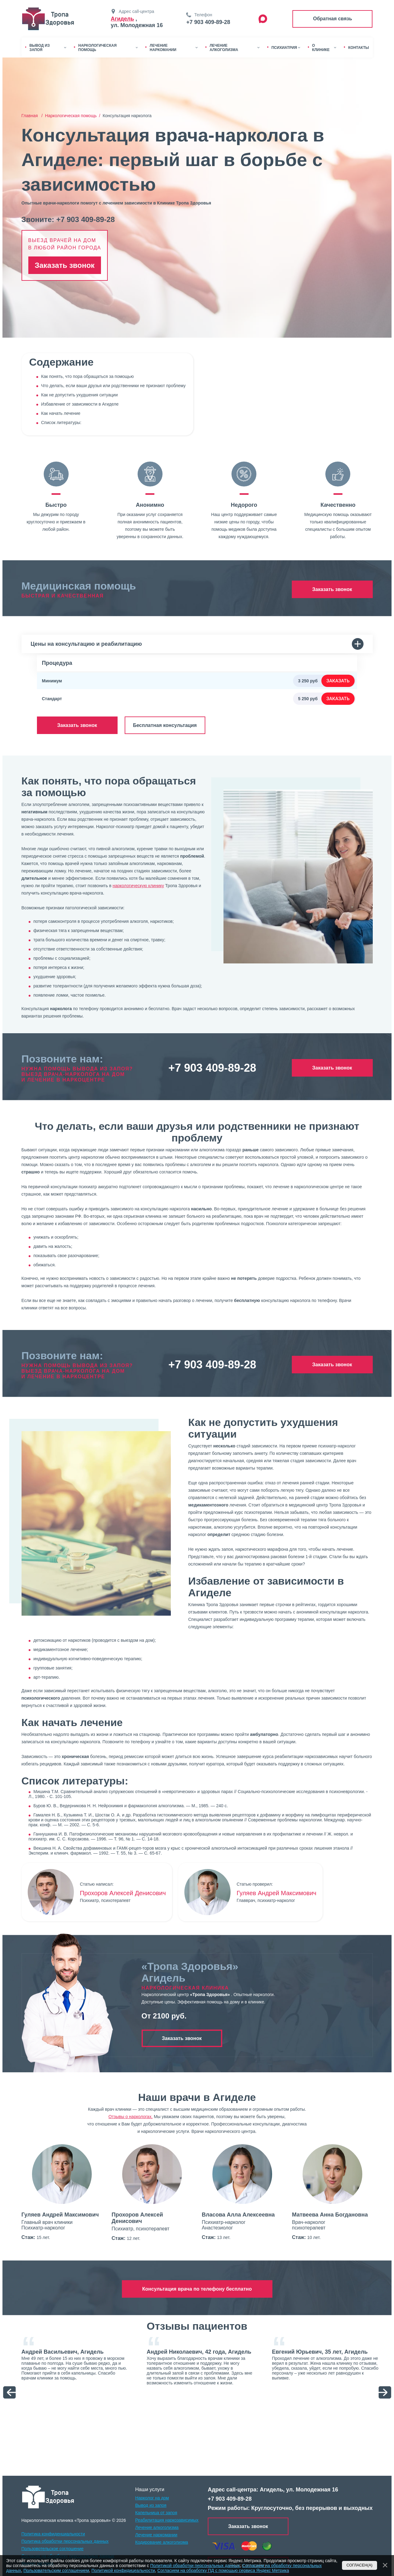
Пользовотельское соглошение (53, 2548)
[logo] (48, 2497)
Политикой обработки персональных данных (195, 2565)
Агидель (122, 19)
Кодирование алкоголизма (161, 2542)
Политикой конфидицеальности (123, 2570)
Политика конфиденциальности (53, 2533)
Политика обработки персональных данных (65, 2541)
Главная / (33, 115)
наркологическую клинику (138, 885)
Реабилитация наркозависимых (167, 2520)
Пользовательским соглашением (56, 2570)
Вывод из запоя (151, 2505)
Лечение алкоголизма (157, 2527)
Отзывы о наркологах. (130, 2116)
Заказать (337, 681)
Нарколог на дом (152, 2497)
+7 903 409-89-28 (208, 22)
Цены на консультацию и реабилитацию (197, 644)
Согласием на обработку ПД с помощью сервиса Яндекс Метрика (223, 2570)
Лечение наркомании (156, 2534)
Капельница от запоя (156, 2512)
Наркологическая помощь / (74, 115)
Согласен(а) (360, 2565)
